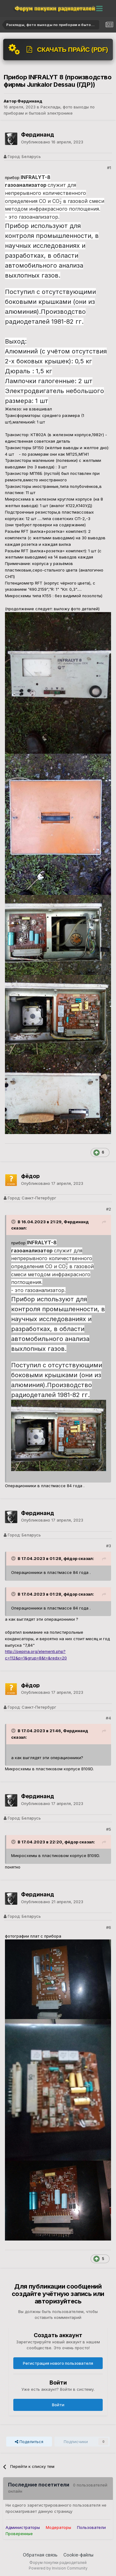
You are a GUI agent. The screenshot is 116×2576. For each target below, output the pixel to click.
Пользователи (91, 2527)
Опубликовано (52, 141)
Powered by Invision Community (58, 2568)
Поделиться (29, 2441)
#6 (108, 1927)
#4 (108, 1717)
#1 (109, 167)
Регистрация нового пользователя (58, 2363)
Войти (58, 2404)
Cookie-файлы (78, 2554)
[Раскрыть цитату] (14, 1221)
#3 (108, 1545)
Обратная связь (40, 2554)
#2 (108, 1209)
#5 (108, 1829)
